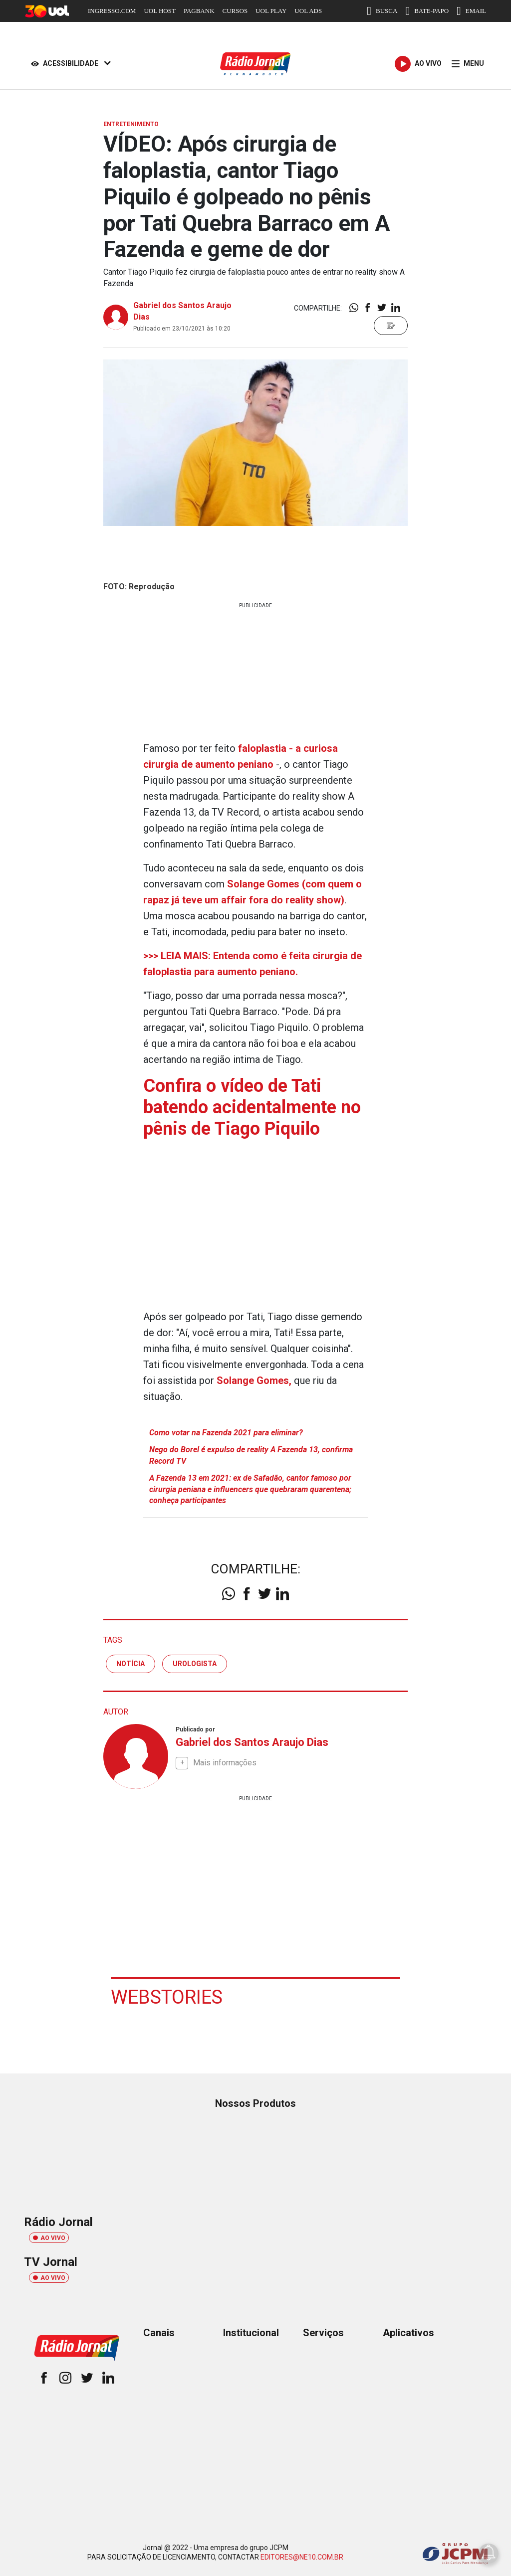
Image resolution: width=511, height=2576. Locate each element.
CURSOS (235, 10)
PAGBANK (199, 10)
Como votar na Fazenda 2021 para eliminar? (226, 1432)
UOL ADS (308, 10)
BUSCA (382, 11)
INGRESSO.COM (112, 10)
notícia (130, 1664)
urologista (195, 1664)
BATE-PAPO (427, 11)
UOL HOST (159, 10)
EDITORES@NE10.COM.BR (301, 2557)
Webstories (167, 1997)
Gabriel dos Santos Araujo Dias (252, 1742)
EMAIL (471, 11)
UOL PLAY (271, 10)
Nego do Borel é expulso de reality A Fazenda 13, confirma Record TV (251, 1455)
